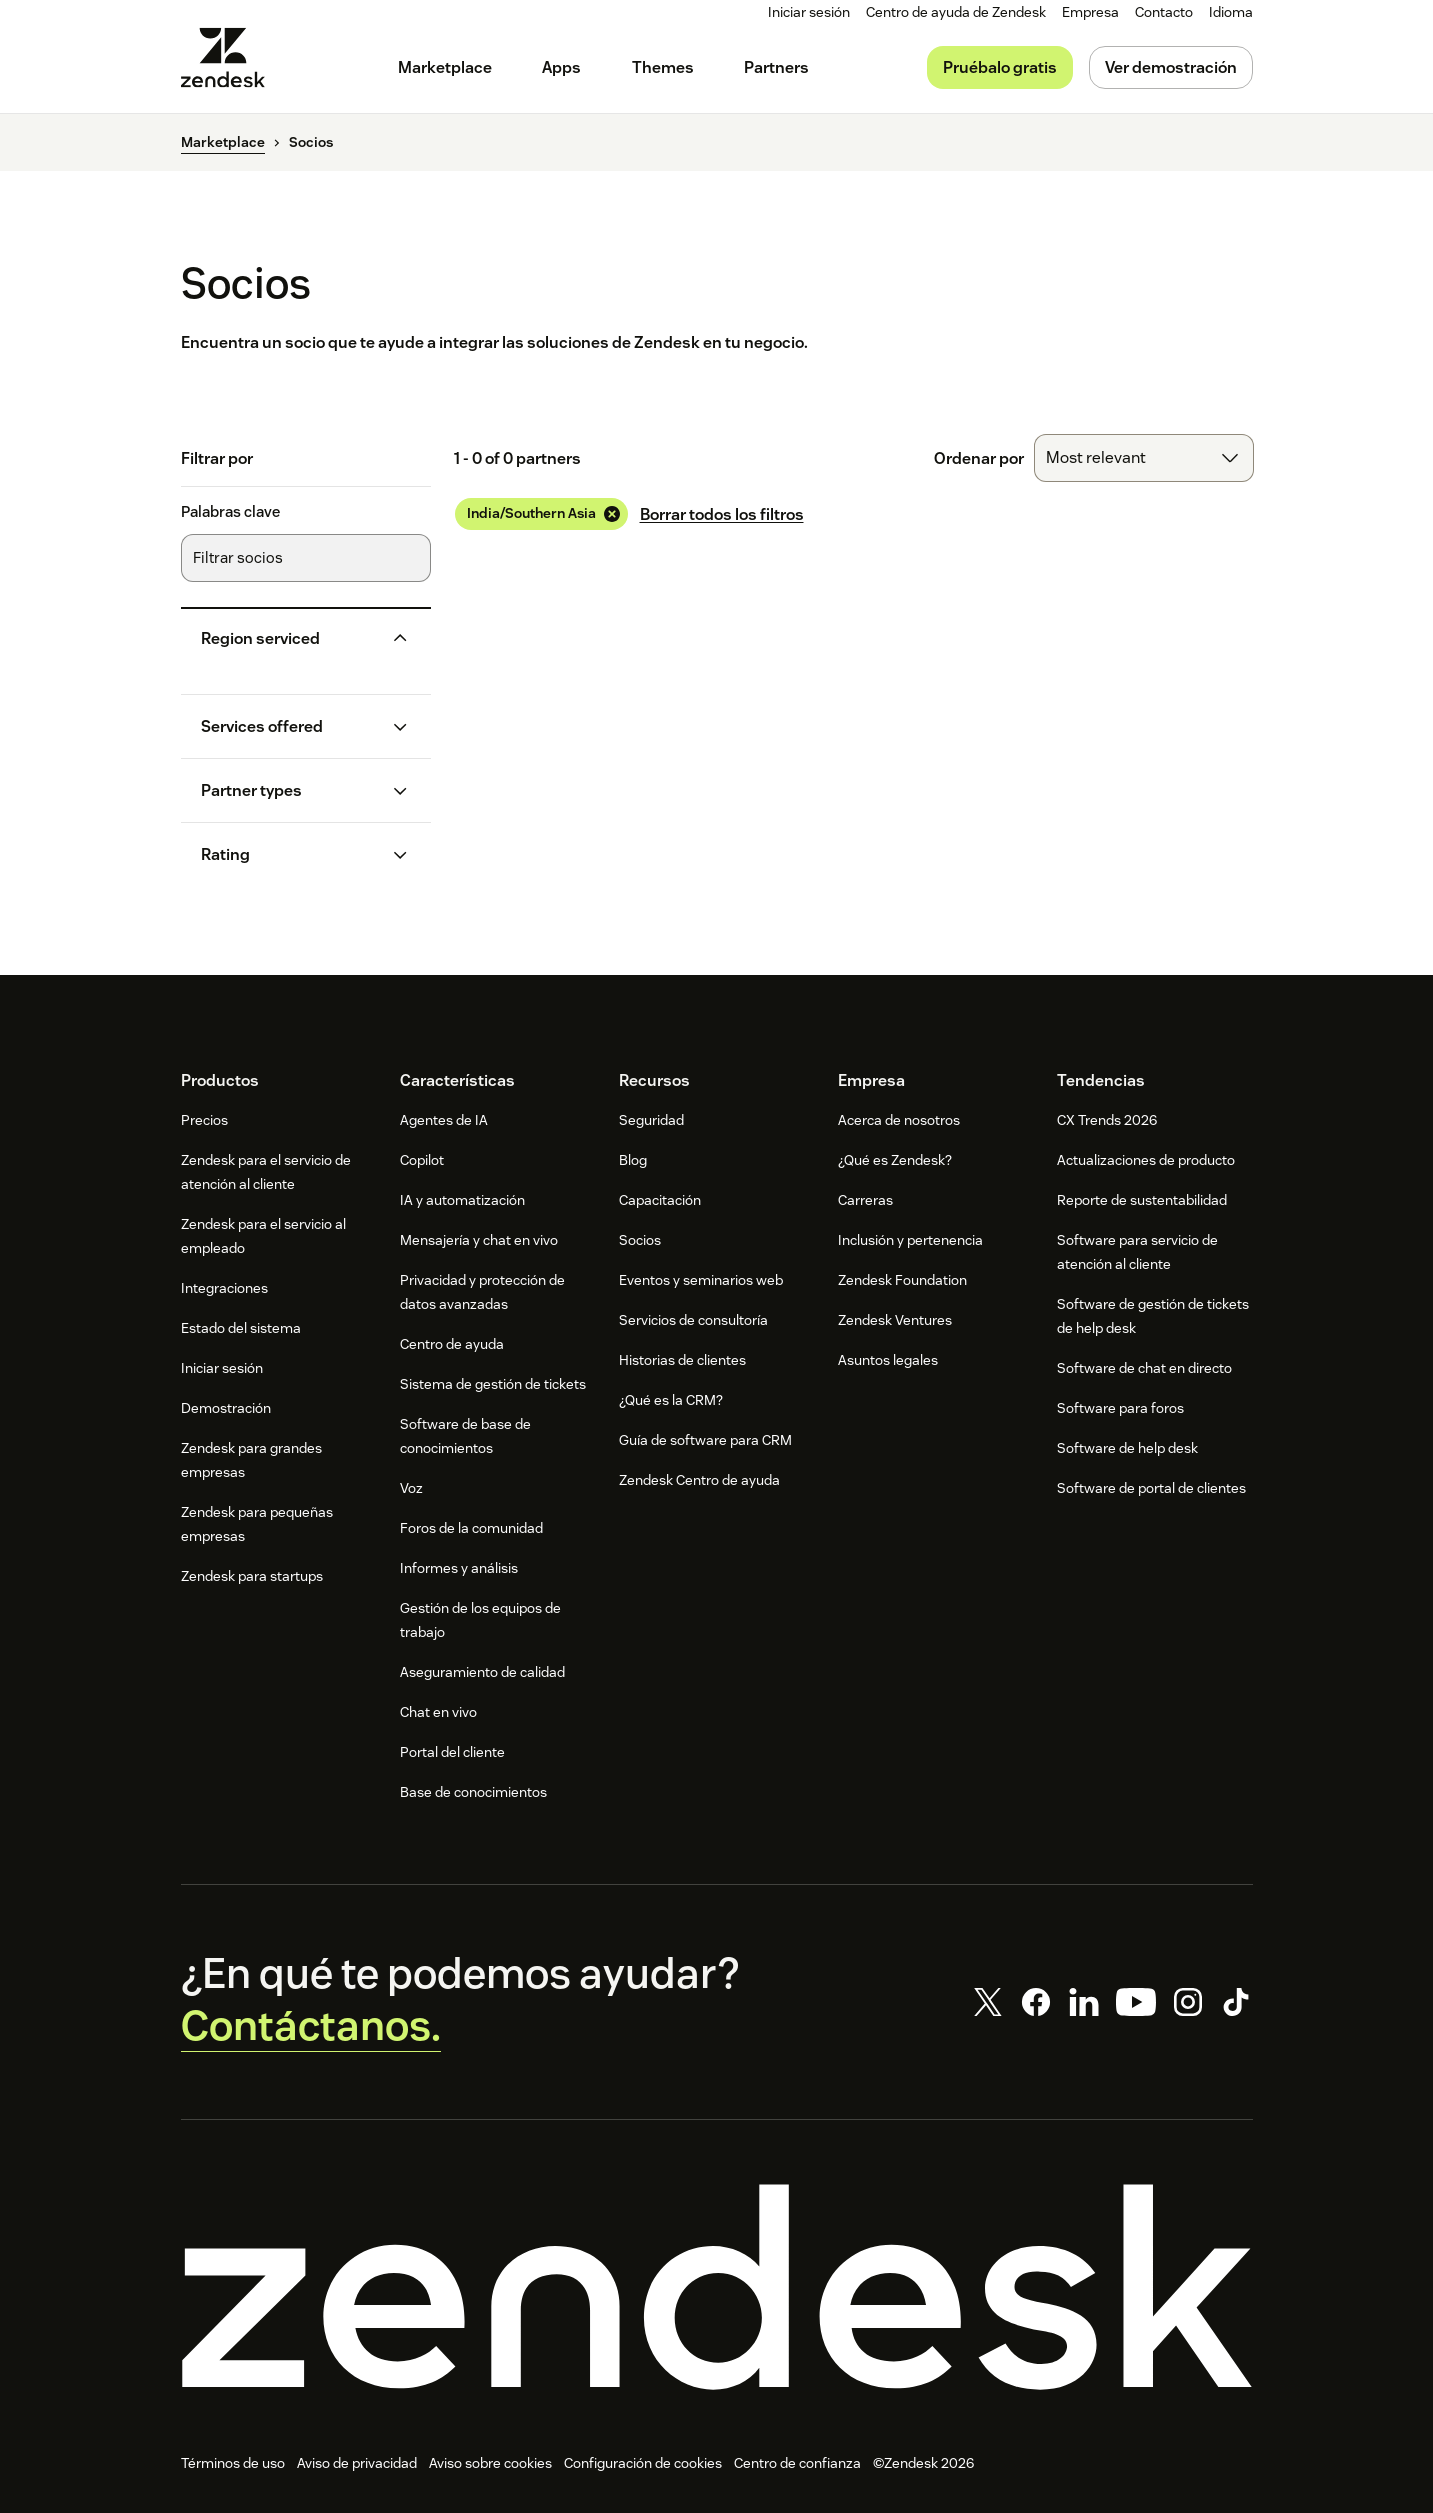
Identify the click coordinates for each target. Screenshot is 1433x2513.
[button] (290, 638)
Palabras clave (230, 512)
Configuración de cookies (643, 2464)
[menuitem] (1090, 12)
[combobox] (1144, 458)
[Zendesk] (717, 2287)
